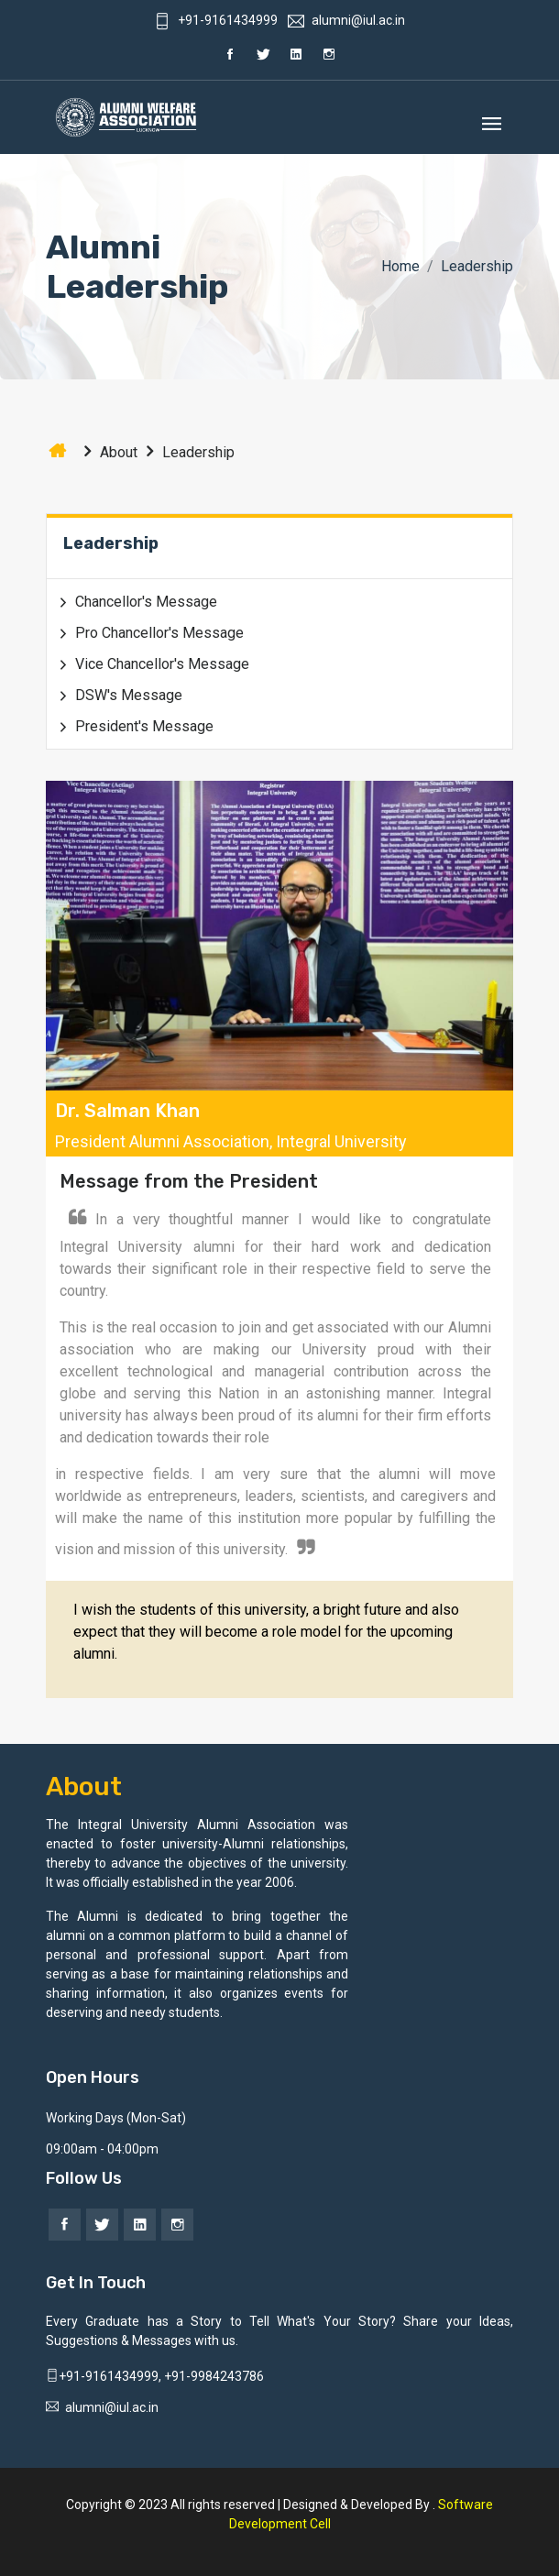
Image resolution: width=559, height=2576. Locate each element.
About (106, 452)
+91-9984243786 (214, 2376)
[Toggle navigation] (491, 118)
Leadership (186, 452)
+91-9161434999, (105, 2376)
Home (400, 266)
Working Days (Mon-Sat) (116, 2117)
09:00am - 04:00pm (102, 2149)
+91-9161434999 (216, 20)
